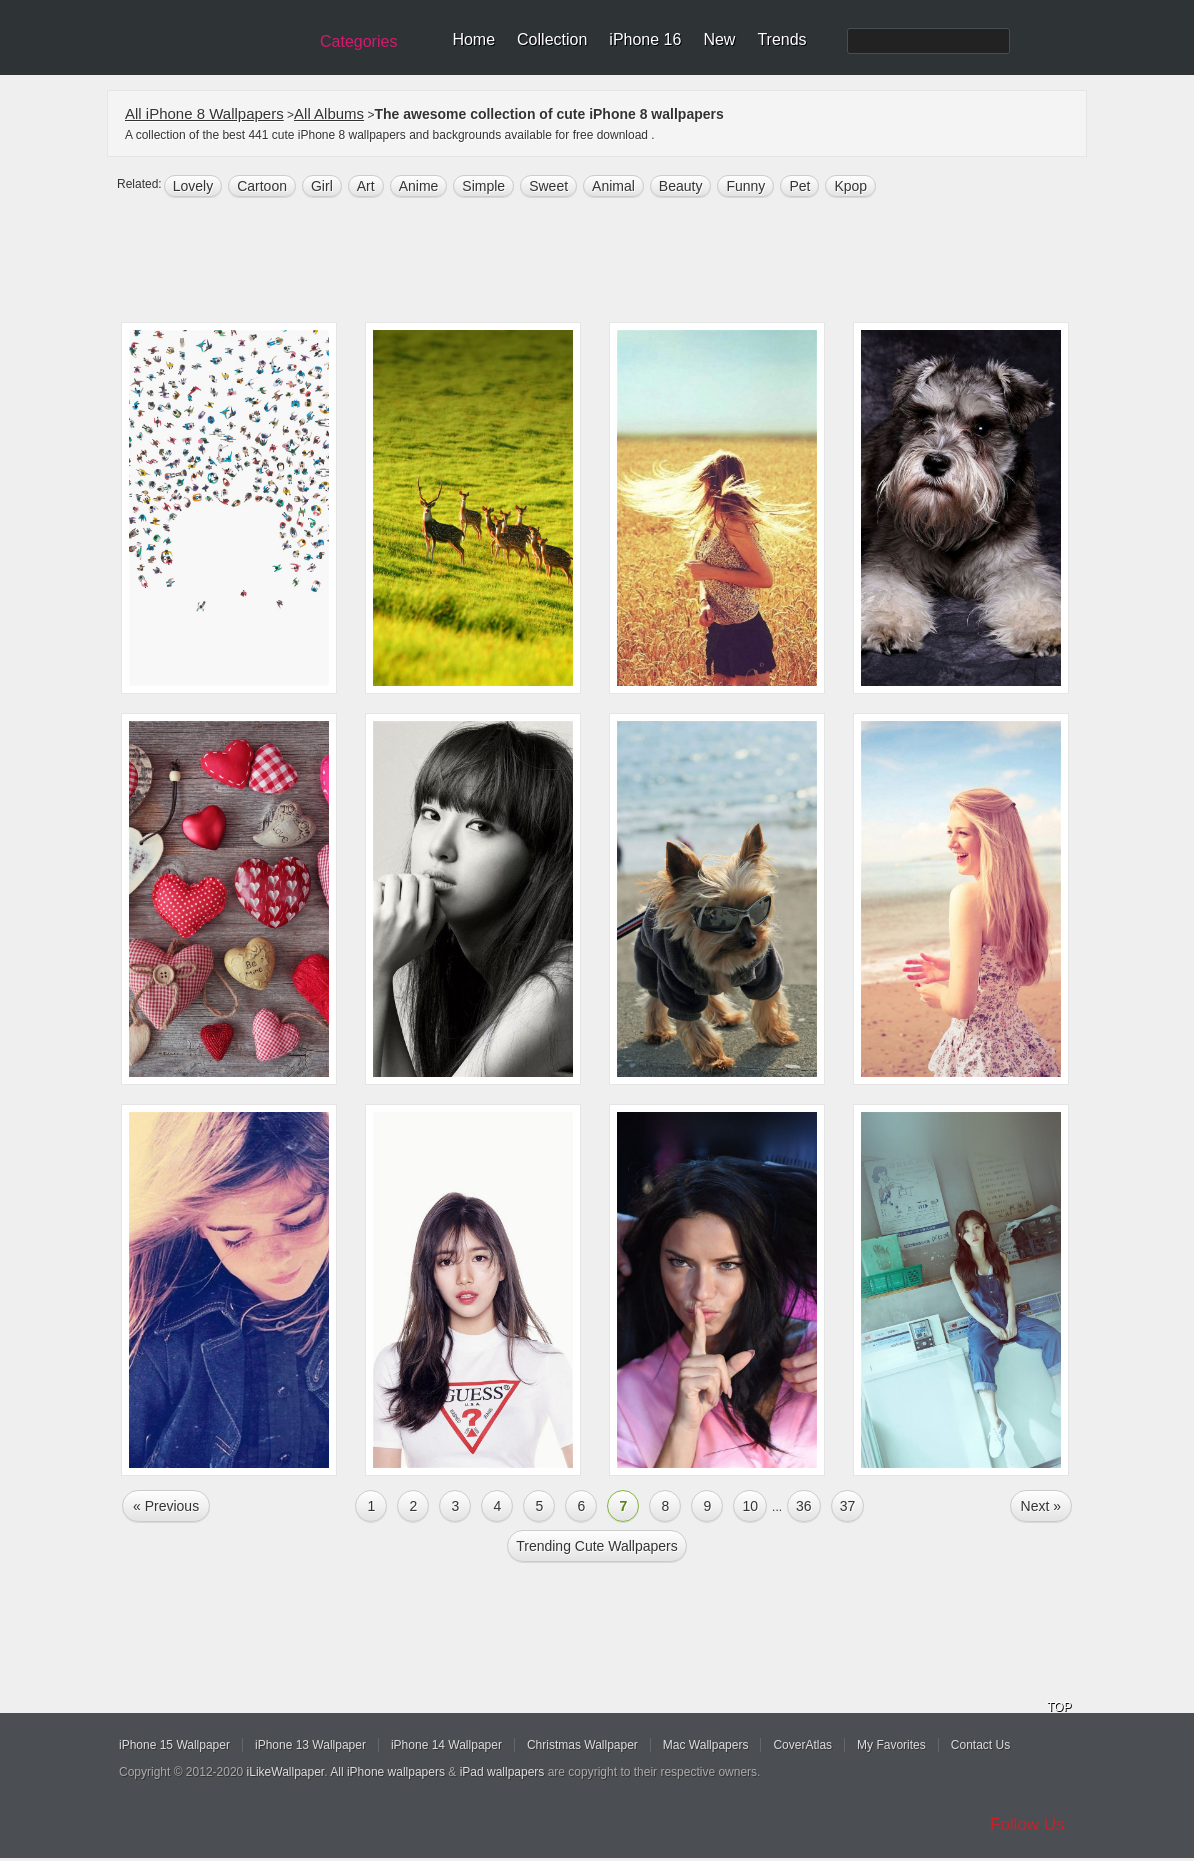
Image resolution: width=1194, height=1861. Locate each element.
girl (322, 186)
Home (473, 39)
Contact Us (980, 1745)
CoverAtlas (802, 1745)
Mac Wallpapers (706, 1745)
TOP (1059, 1707)
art (366, 186)
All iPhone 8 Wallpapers (204, 113)
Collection (552, 39)
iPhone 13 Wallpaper (310, 1745)
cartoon (262, 186)
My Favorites (891, 1745)
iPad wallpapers (502, 1772)
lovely (193, 186)
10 (750, 1506)
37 (848, 1506)
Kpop (850, 186)
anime (419, 186)
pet (799, 186)
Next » (1041, 1506)
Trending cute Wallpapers (597, 1546)
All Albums (329, 113)
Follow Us (1027, 1824)
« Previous (166, 1506)
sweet (548, 186)
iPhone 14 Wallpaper (446, 1745)
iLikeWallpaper (286, 1772)
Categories (358, 41)
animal (613, 186)
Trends (781, 39)
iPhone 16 (645, 39)
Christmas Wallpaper (582, 1745)
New (719, 39)
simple (483, 186)
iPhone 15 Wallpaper (174, 1745)
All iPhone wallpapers (387, 1772)
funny (745, 186)
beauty (681, 186)
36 (804, 1506)
